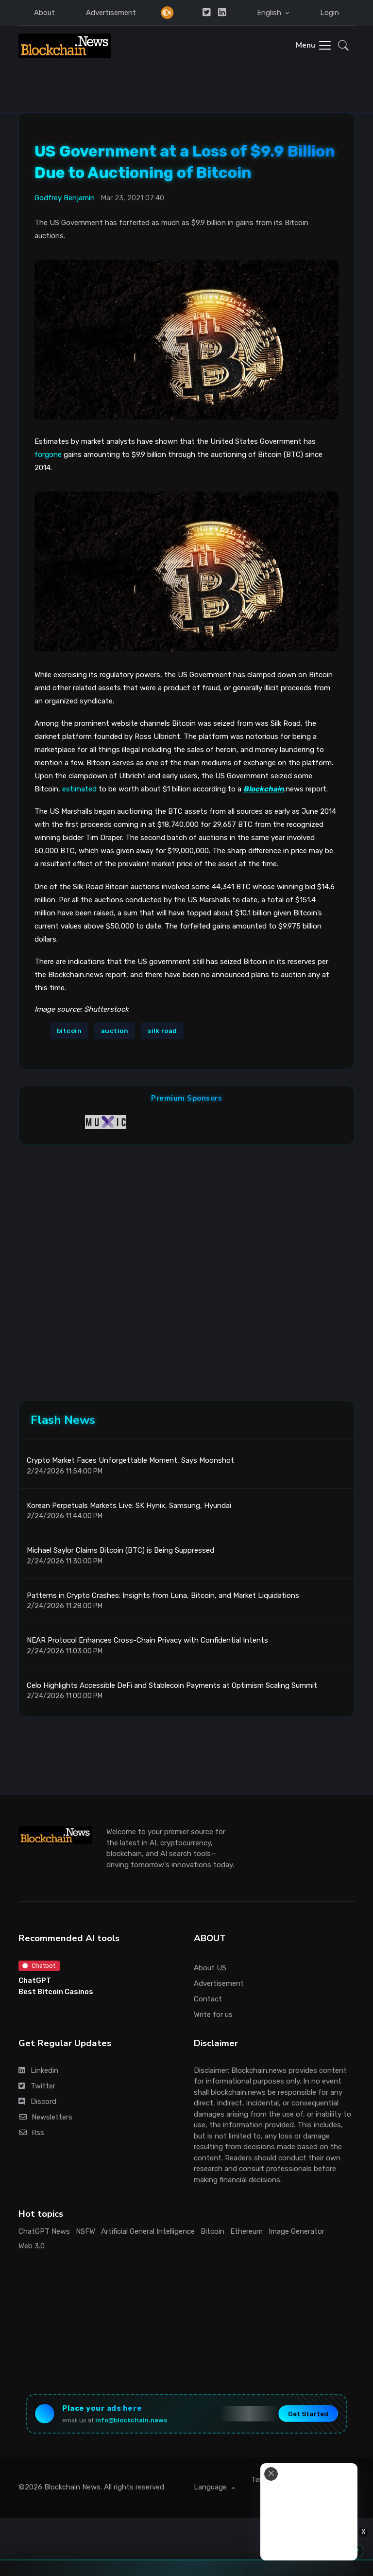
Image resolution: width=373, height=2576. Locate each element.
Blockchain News (72, 2487)
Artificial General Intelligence (148, 2231)
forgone (48, 454)
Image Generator (296, 2231)
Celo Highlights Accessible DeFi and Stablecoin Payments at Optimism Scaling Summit (172, 1685)
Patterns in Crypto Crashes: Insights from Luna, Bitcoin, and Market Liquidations (163, 1595)
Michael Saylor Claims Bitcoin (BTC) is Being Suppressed (120, 1550)
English (270, 12)
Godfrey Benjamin (64, 197)
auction (115, 1030)
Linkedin (38, 2070)
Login (329, 12)
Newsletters (45, 2117)
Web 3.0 (31, 2246)
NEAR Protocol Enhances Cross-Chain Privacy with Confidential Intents (147, 1640)
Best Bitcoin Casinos (55, 1991)
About (44, 12)
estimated (79, 789)
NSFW (85, 2231)
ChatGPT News (44, 2231)
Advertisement (111, 12)
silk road (162, 1030)
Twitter (36, 2086)
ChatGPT (34, 1980)
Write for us (213, 2014)
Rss (31, 2132)
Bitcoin (212, 2231)
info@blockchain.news (131, 2420)
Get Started (308, 2414)
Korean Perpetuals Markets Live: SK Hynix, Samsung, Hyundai (129, 1505)
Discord (37, 2101)
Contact (208, 1999)
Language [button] (211, 2487)
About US (210, 1967)
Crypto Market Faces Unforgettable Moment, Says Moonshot (130, 1460)
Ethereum (246, 2231)
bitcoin (69, 1030)
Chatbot (38, 1965)
